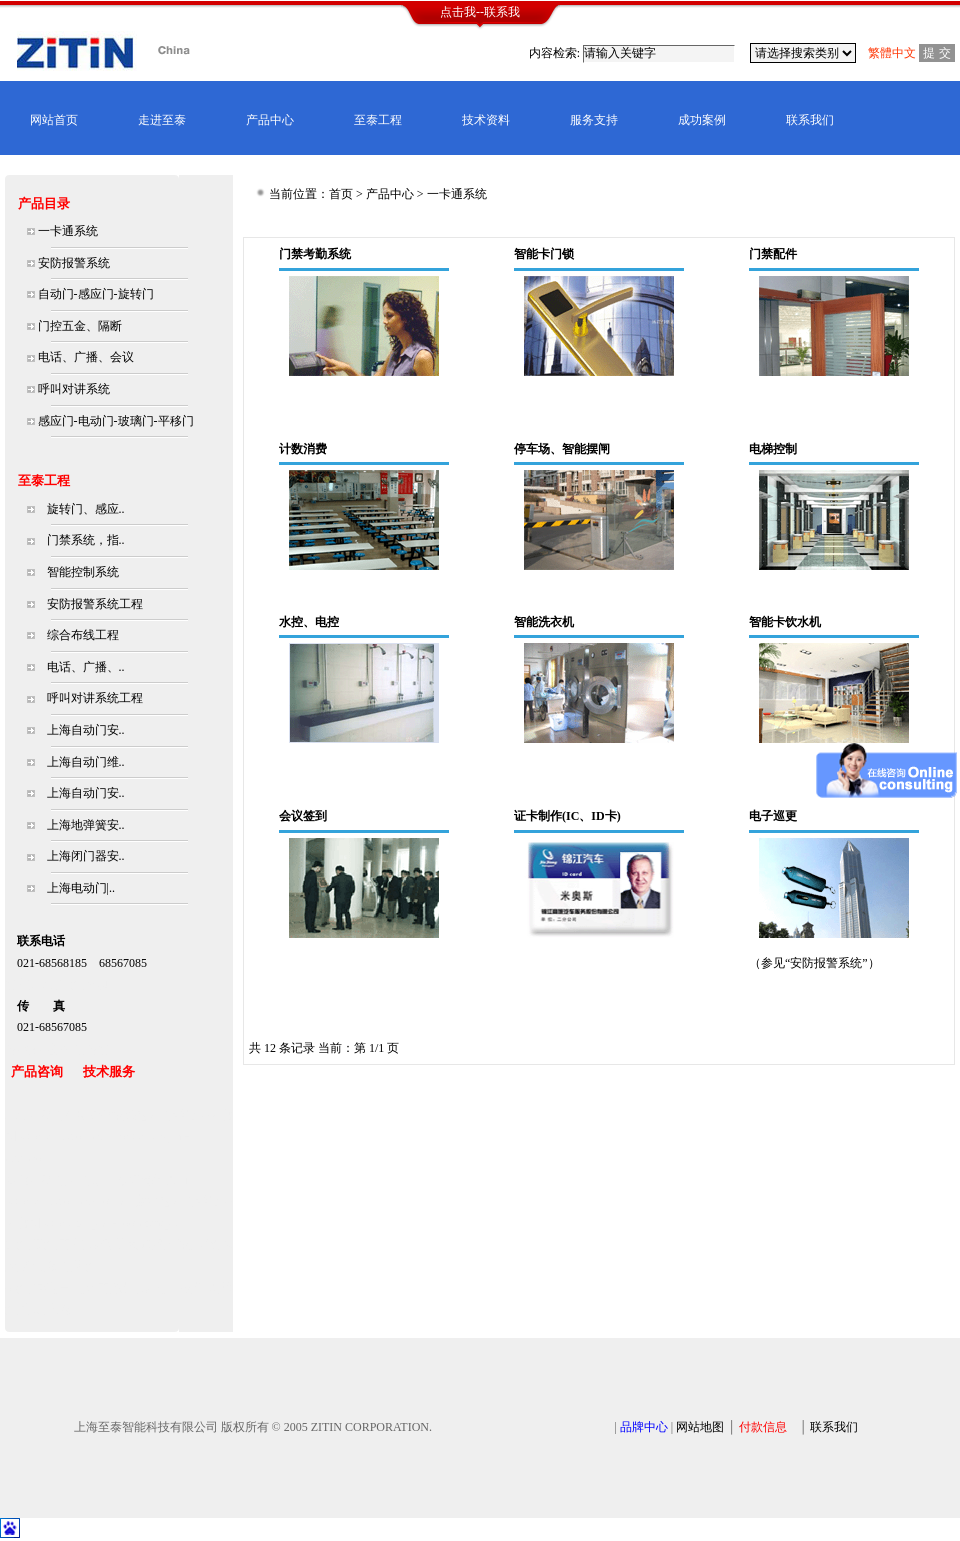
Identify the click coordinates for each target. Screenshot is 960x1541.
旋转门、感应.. (86, 509)
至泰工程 (378, 120)
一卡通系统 (457, 194)
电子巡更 (773, 816)
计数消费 (303, 449)
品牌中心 (644, 1427)
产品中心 (270, 120)
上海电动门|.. (81, 888)
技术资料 (486, 120)
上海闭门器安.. (86, 856)
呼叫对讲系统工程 (95, 698)
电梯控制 (773, 449)
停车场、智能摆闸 (562, 449)
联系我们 (810, 120)
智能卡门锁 (544, 254)
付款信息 (763, 1427)
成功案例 (702, 120)
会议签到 (303, 816)
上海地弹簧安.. (86, 825)
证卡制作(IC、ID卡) (567, 816)
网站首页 (54, 120)
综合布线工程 (83, 635)
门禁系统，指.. (86, 540)
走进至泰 (162, 120)
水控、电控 (309, 622)
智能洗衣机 (544, 622)
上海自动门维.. (86, 762)
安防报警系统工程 (95, 604)
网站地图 (700, 1427)
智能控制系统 (83, 572)
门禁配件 (773, 254)
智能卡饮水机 (785, 622)
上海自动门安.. (86, 730)
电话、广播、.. (86, 667)
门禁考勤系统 (315, 254)
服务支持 (594, 120)
